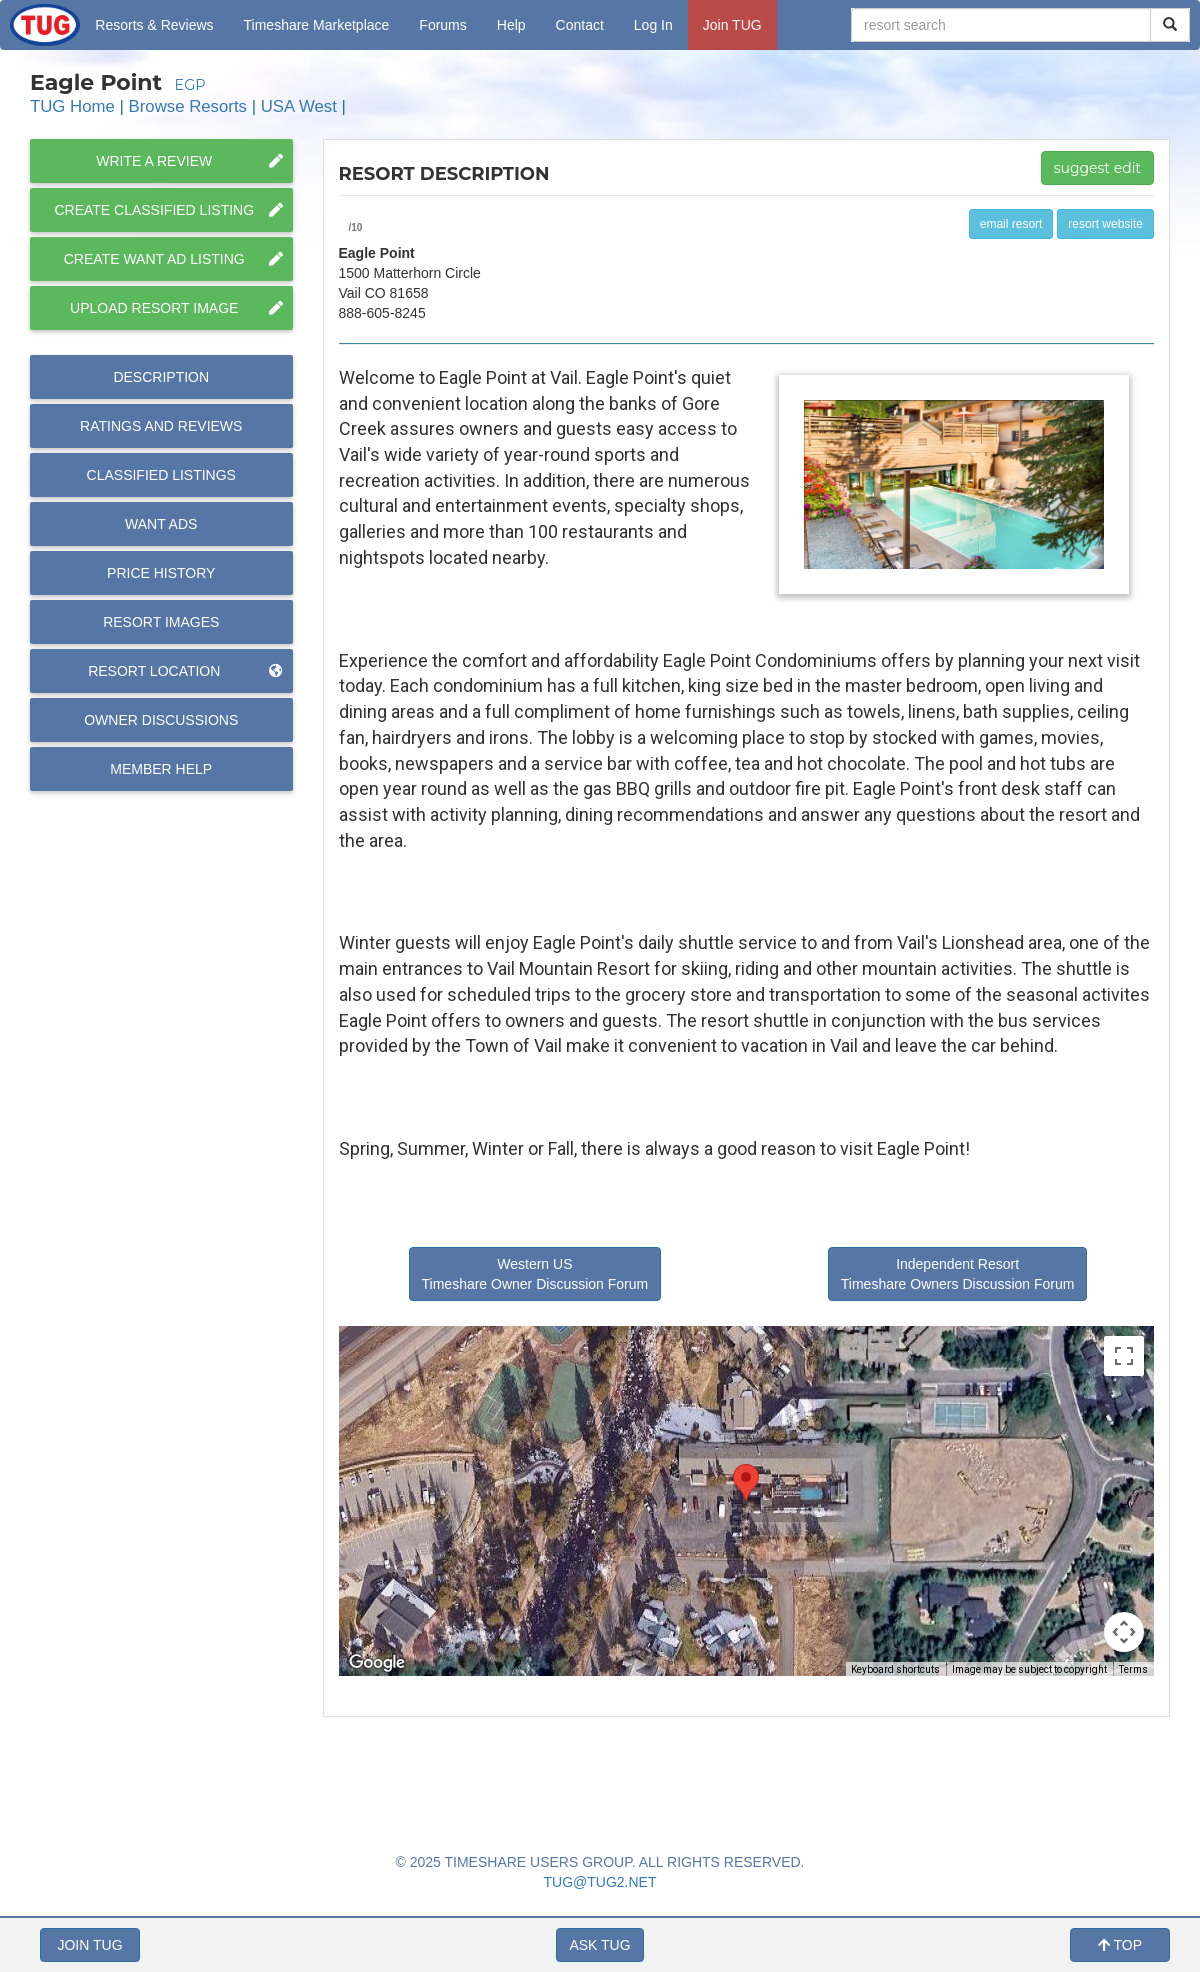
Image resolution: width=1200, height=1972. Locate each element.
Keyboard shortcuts (895, 1669)
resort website (1105, 224)
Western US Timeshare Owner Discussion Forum (535, 1274)
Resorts (154, 25)
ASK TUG (599, 1945)
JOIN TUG (89, 1945)
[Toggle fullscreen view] (1124, 1356)
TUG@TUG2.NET (600, 1882)
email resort (1011, 224)
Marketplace (317, 25)
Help (511, 25)
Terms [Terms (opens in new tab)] (1133, 1669)
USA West (299, 106)
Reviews (161, 426)
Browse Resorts (188, 106)
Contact (580, 25)
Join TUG (732, 25)
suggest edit (1097, 168)
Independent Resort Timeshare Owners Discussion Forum (958, 1274)
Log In (653, 25)
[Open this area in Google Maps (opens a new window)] (377, 1663)
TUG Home (72, 106)
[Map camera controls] (1124, 1632)
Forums (442, 25)
